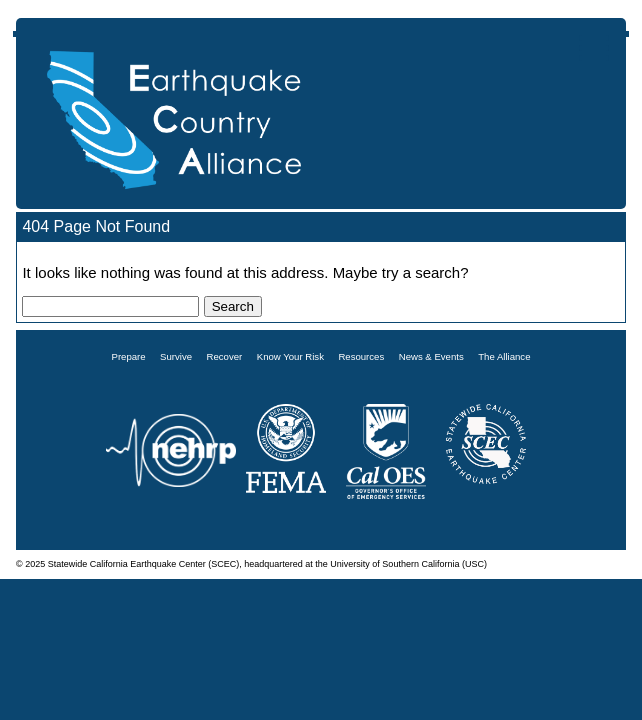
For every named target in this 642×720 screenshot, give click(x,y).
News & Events (431, 356)
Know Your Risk (290, 356)
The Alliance (504, 356)
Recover (225, 356)
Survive (176, 356)
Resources (361, 356)
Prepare (129, 356)
